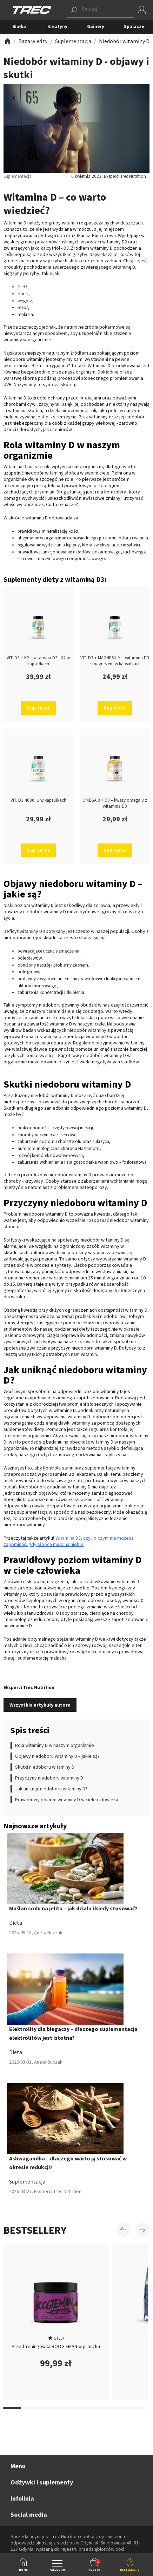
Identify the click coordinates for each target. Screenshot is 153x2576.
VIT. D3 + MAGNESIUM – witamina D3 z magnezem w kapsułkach (114, 661)
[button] (101, 10)
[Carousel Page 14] (84, 2408)
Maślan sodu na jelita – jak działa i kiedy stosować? (73, 1908)
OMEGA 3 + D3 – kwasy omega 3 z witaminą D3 (114, 803)
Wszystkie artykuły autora (40, 1705)
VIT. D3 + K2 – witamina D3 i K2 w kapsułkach (38, 661)
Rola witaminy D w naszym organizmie (54, 1745)
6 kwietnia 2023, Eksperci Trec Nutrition (108, 176)
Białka (19, 26)
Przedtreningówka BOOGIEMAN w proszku (56, 2346)
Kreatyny (57, 26)
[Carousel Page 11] (30, 2408)
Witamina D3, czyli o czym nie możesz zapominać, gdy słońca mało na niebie (69, 1541)
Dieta (15, 1922)
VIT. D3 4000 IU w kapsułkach (38, 800)
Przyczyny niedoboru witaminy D (49, 1778)
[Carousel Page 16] (119, 2408)
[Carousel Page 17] (137, 2408)
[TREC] (32, 9)
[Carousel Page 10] (12, 2408)
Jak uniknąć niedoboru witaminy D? (51, 1788)
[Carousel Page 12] (48, 2408)
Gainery (95, 26)
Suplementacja (27, 2181)
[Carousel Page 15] (102, 2408)
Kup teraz (38, 708)
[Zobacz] (7, 41)
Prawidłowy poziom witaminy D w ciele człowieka (66, 1799)
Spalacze (134, 26)
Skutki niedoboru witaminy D (44, 1767)
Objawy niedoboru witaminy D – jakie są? (57, 1756)
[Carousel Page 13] (66, 2408)
